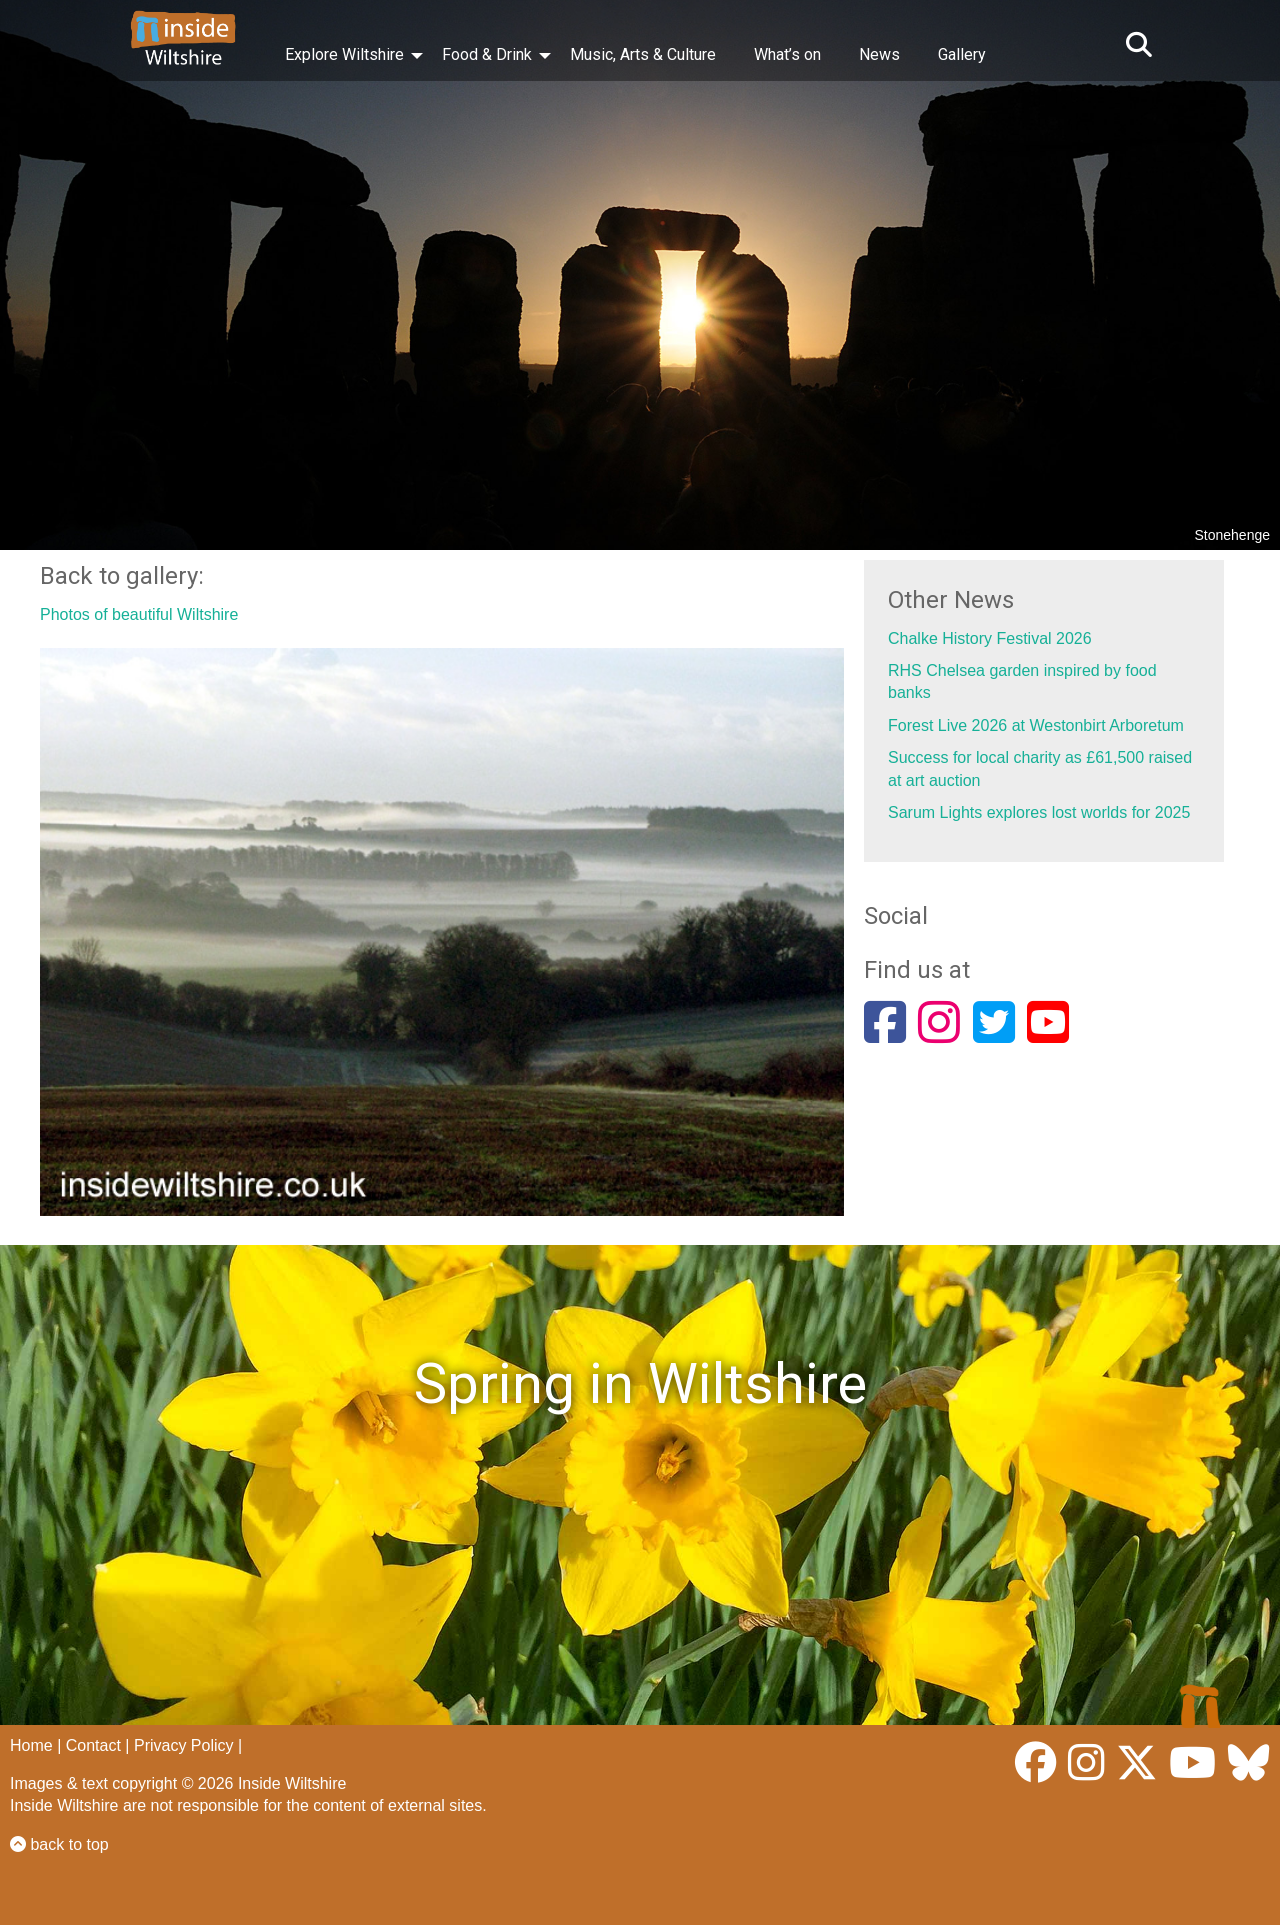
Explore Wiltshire (344, 54)
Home (31, 1745)
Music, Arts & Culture (643, 54)
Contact (93, 1745)
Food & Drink (487, 54)
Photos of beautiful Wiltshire (139, 614)
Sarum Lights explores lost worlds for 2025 (1039, 812)
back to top (59, 1844)
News (879, 54)
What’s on (787, 54)
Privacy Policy (184, 1745)
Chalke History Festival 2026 (990, 638)
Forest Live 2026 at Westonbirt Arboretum (1036, 725)
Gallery (962, 54)
